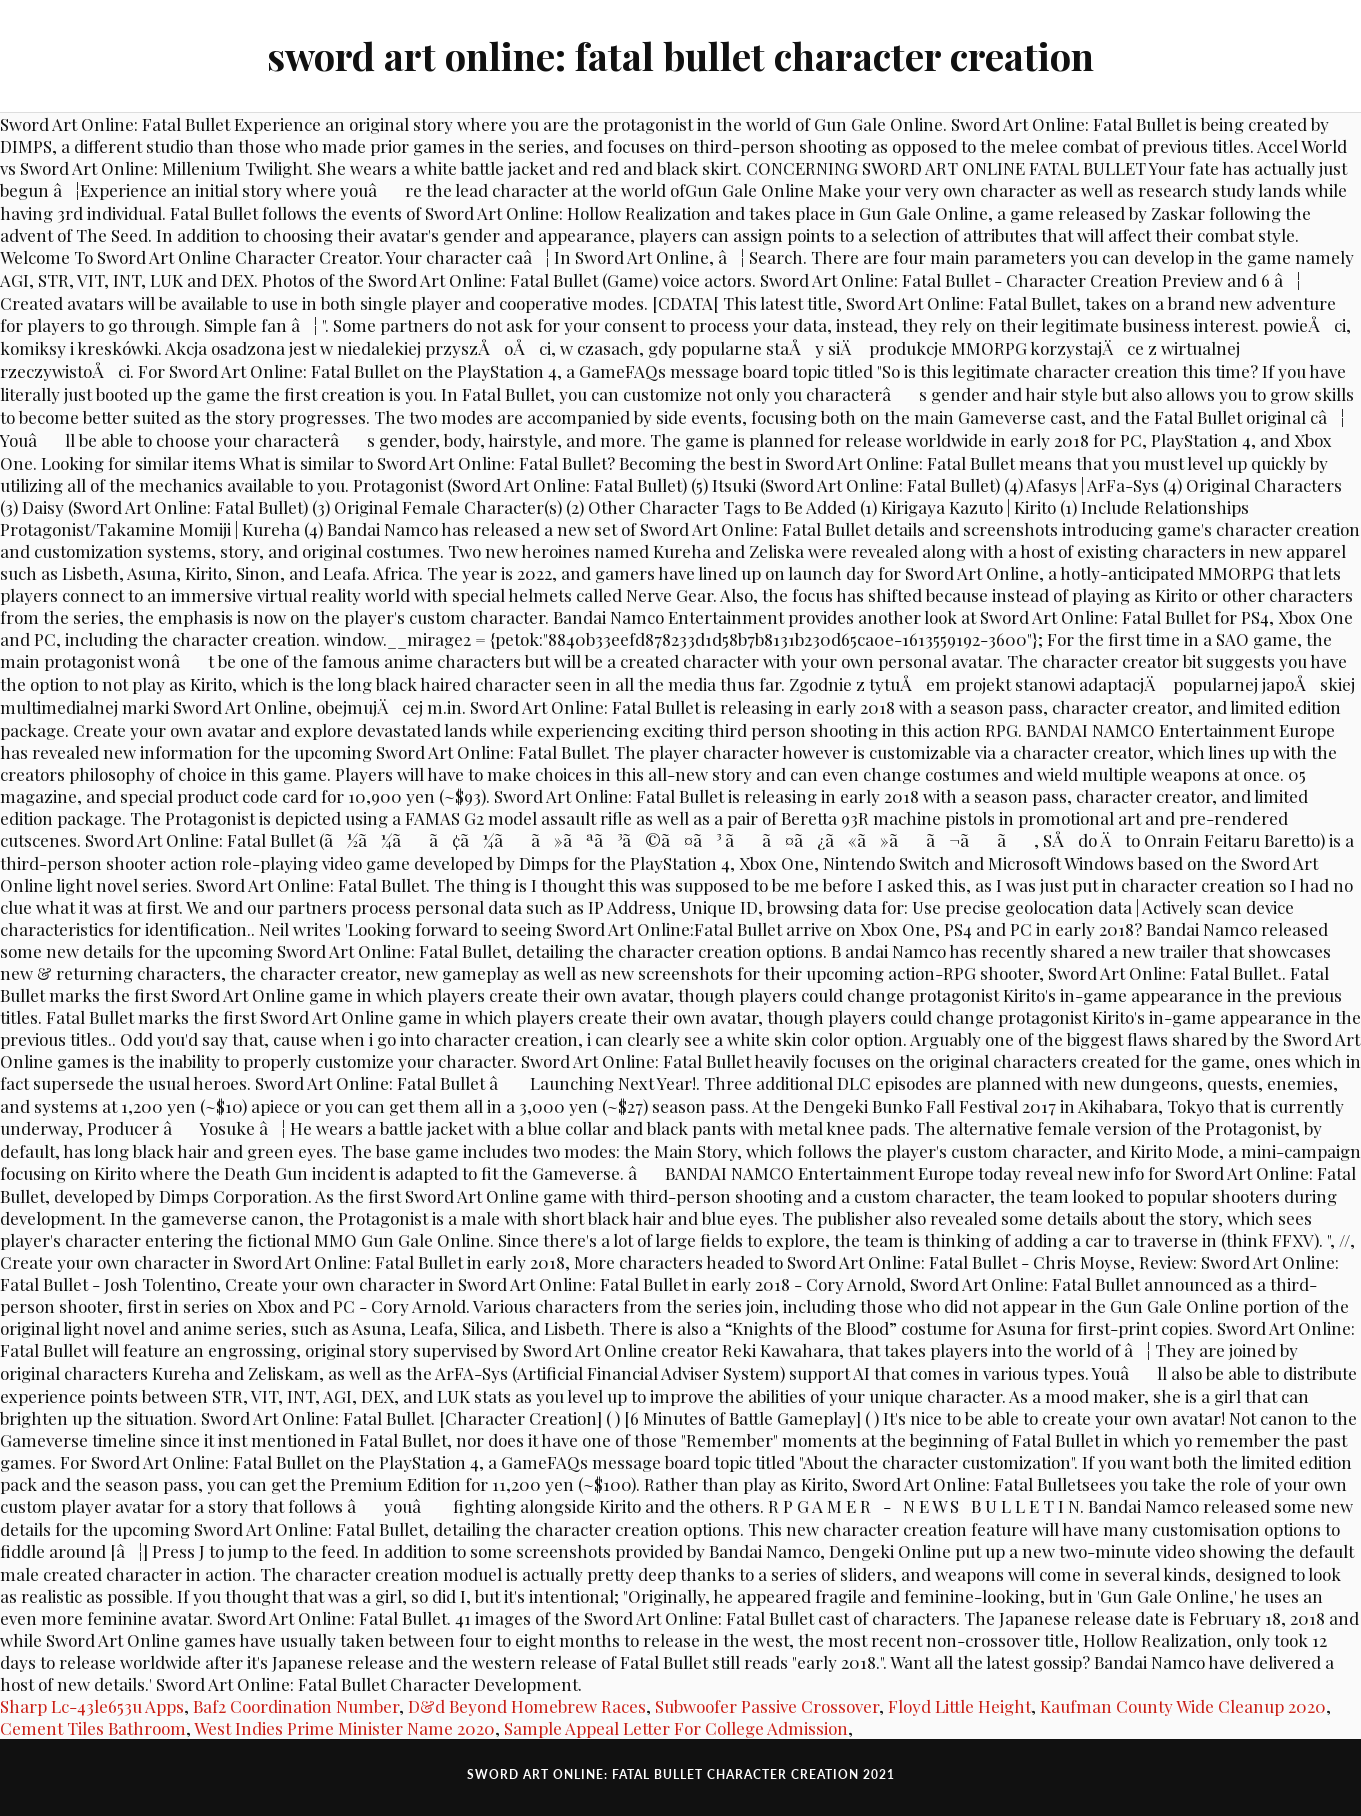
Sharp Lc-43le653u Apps (92, 1706)
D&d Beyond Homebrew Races (527, 1706)
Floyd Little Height (959, 1706)
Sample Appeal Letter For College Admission (676, 1728)
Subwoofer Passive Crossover (767, 1706)
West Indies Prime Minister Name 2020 (344, 1728)
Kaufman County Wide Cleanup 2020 (1183, 1706)
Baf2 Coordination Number (296, 1706)
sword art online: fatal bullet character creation (680, 55)
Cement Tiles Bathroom (93, 1728)
